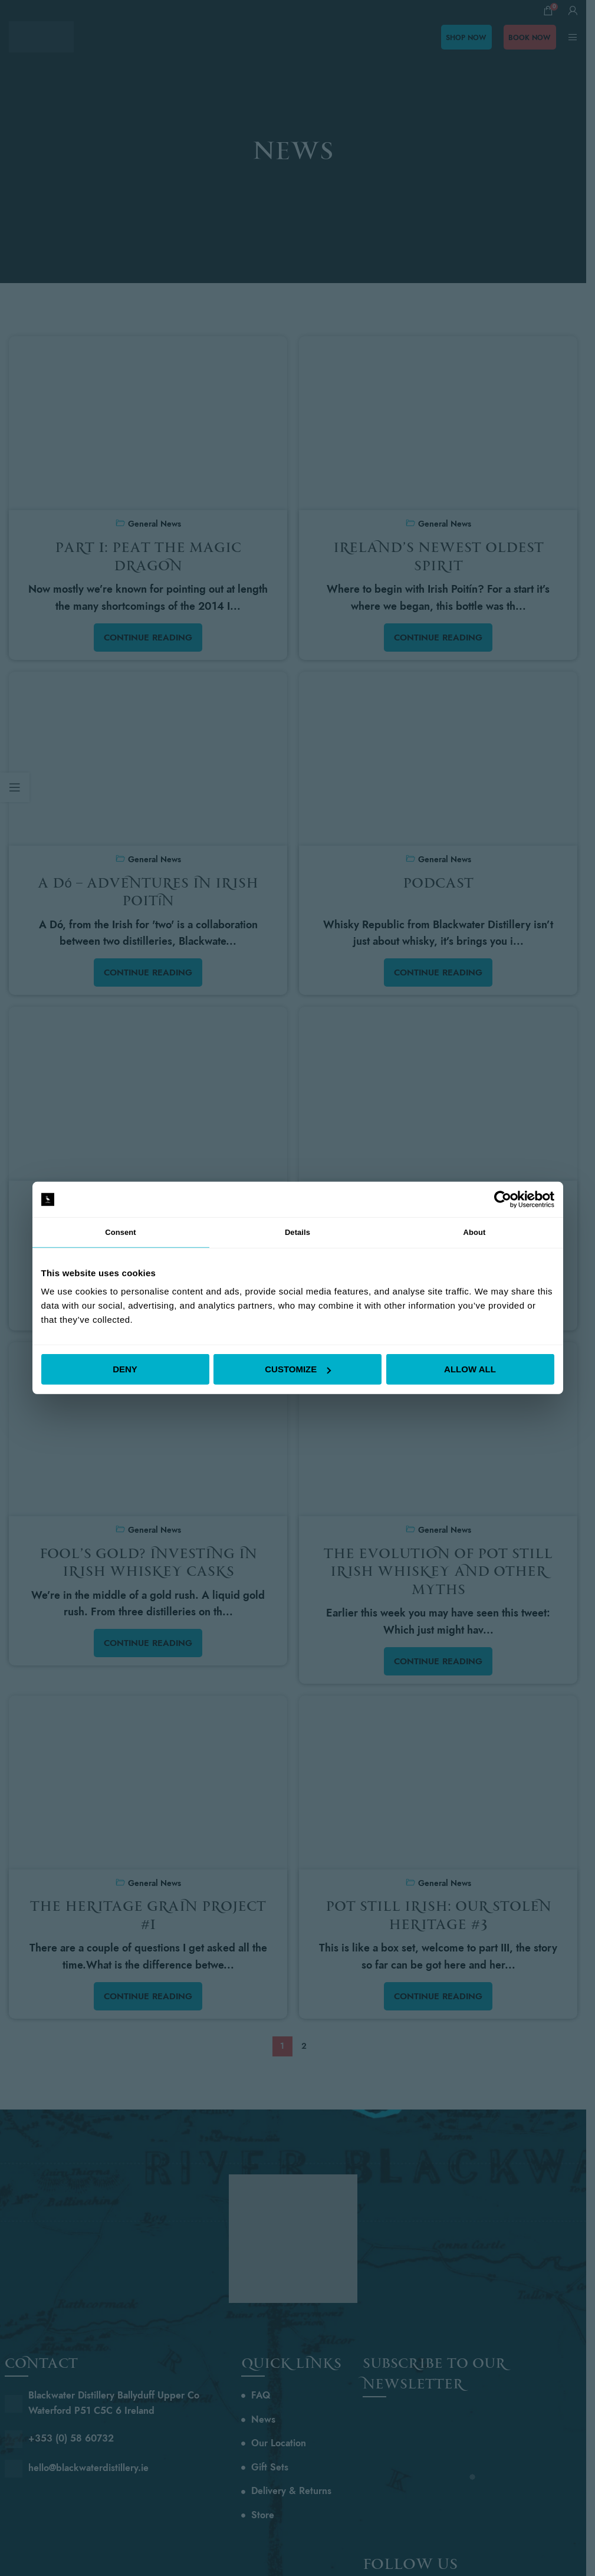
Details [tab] (298, 1232)
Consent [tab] (121, 1232)
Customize (298, 1370)
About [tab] (475, 1232)
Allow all (470, 1370)
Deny (125, 1370)
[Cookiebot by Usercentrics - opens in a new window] (502, 1198)
